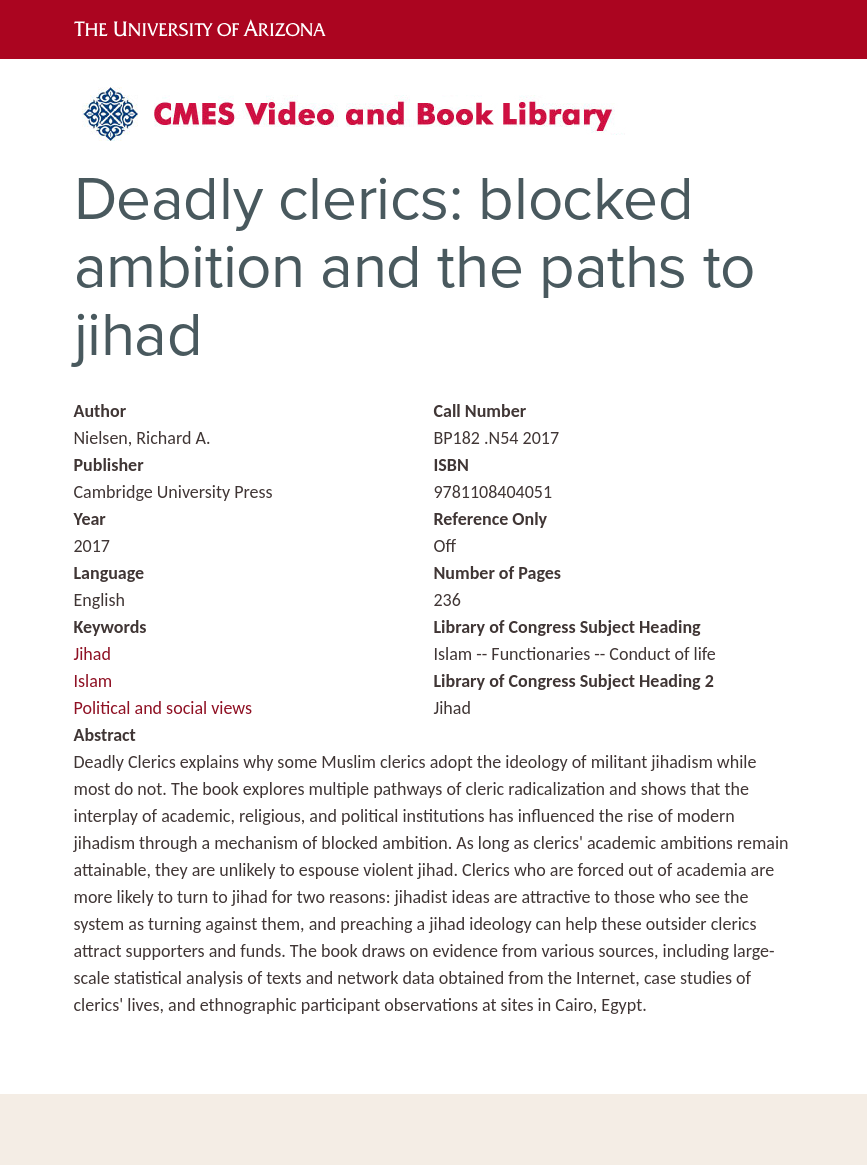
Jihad (92, 654)
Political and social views (163, 708)
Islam (93, 681)
